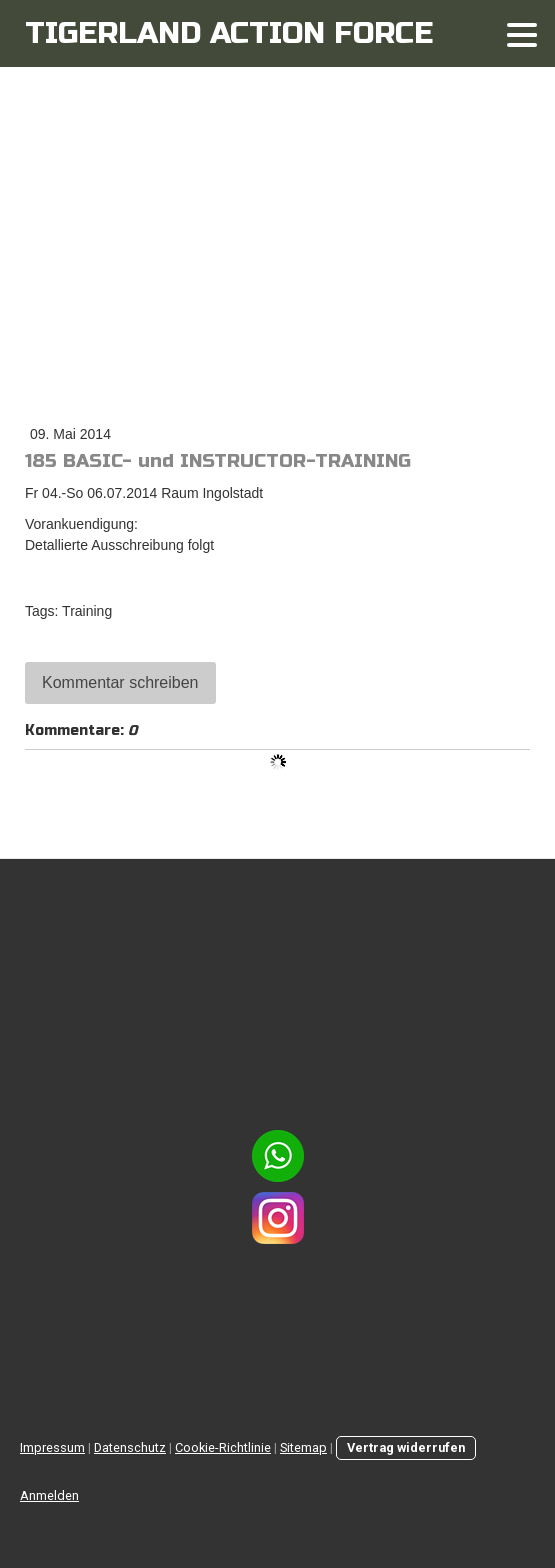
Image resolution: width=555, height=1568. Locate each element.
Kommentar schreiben (120, 682)
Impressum (52, 1447)
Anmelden (49, 1495)
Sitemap (303, 1447)
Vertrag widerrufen (406, 1447)
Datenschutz (130, 1447)
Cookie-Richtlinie (223, 1447)
